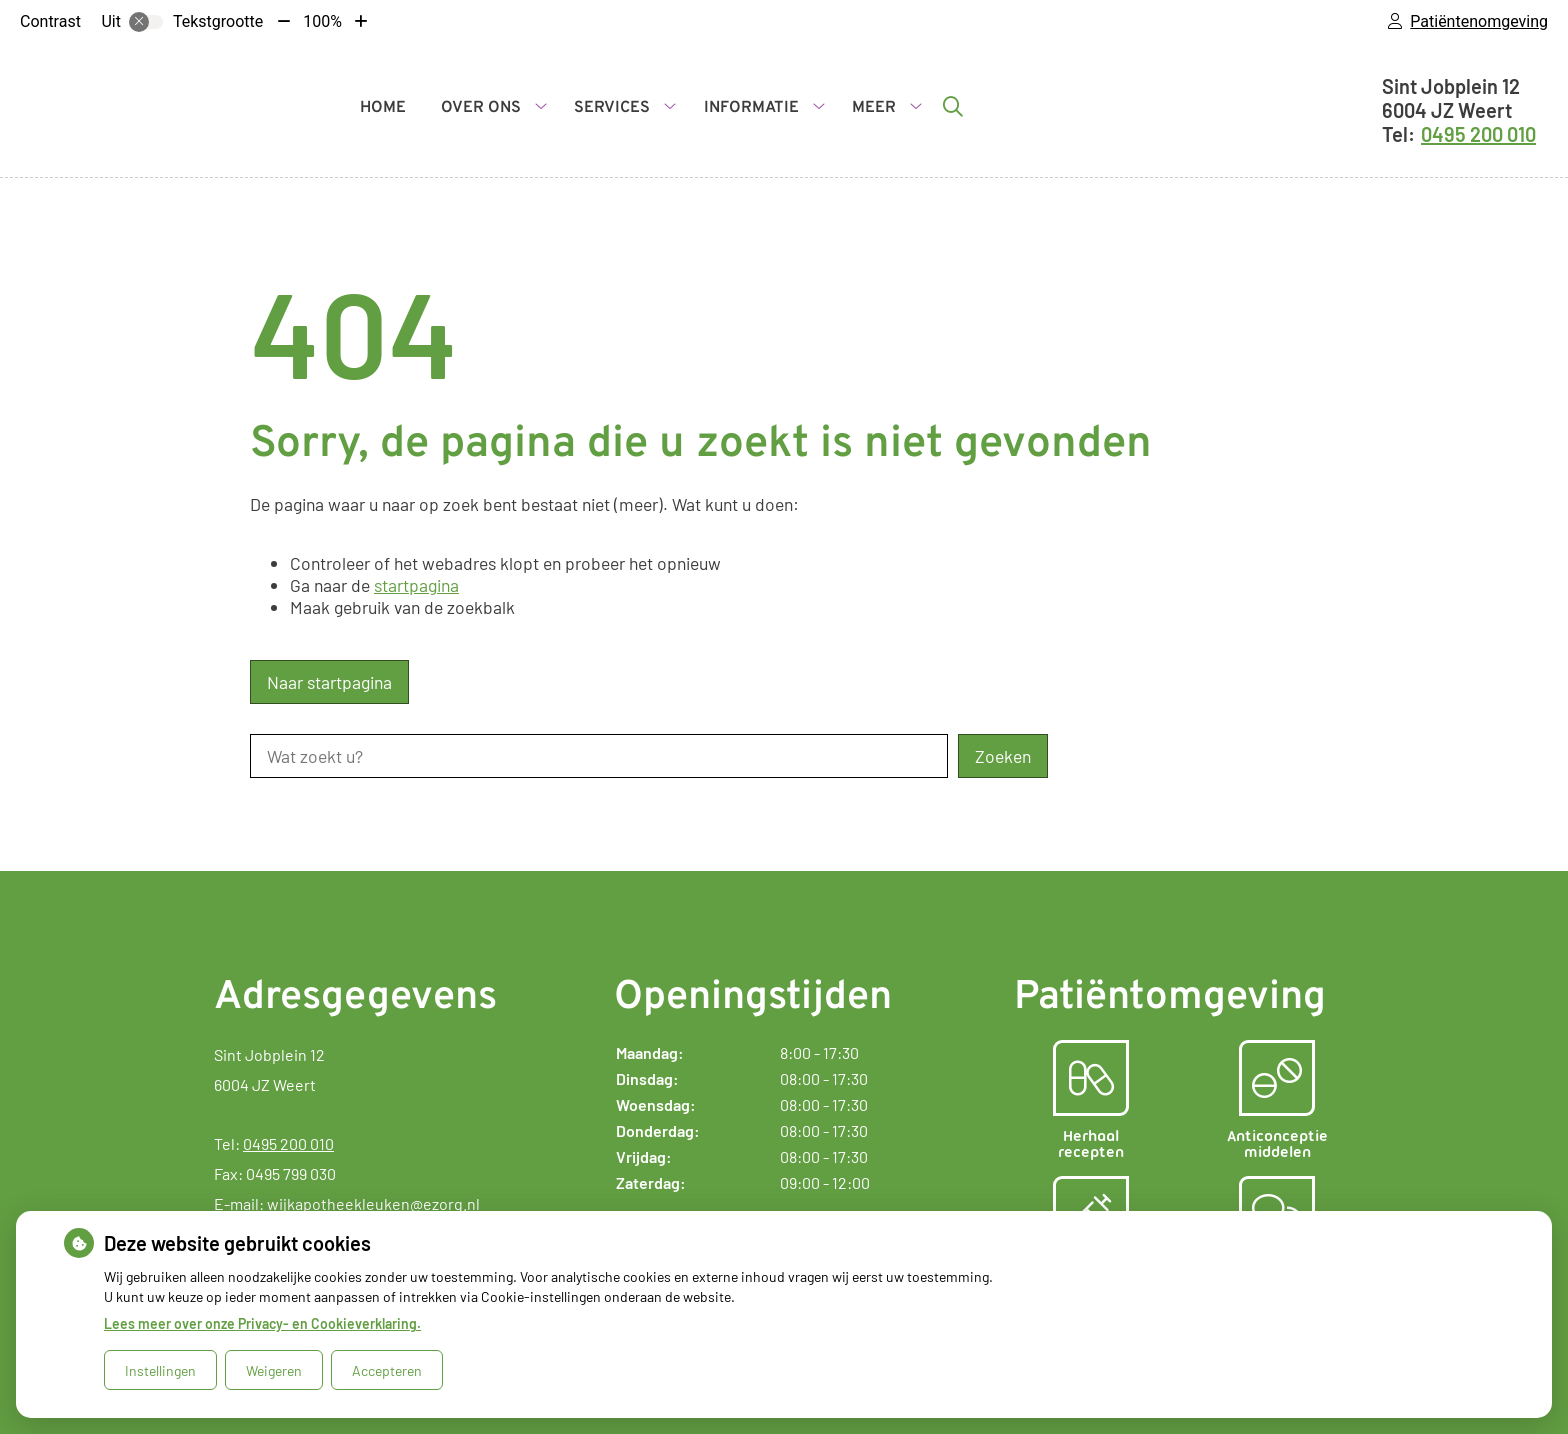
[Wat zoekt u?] (599, 756)
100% (322, 21)
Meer (874, 108)
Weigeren (274, 1370)
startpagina (416, 585)
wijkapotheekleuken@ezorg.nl (373, 1203)
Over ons (481, 108)
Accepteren (387, 1370)
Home (383, 108)
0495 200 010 (288, 1143)
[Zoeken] (953, 106)
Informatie (751, 108)
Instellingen (160, 1370)
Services (612, 108)
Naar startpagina (329, 682)
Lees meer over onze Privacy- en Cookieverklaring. (262, 1323)
